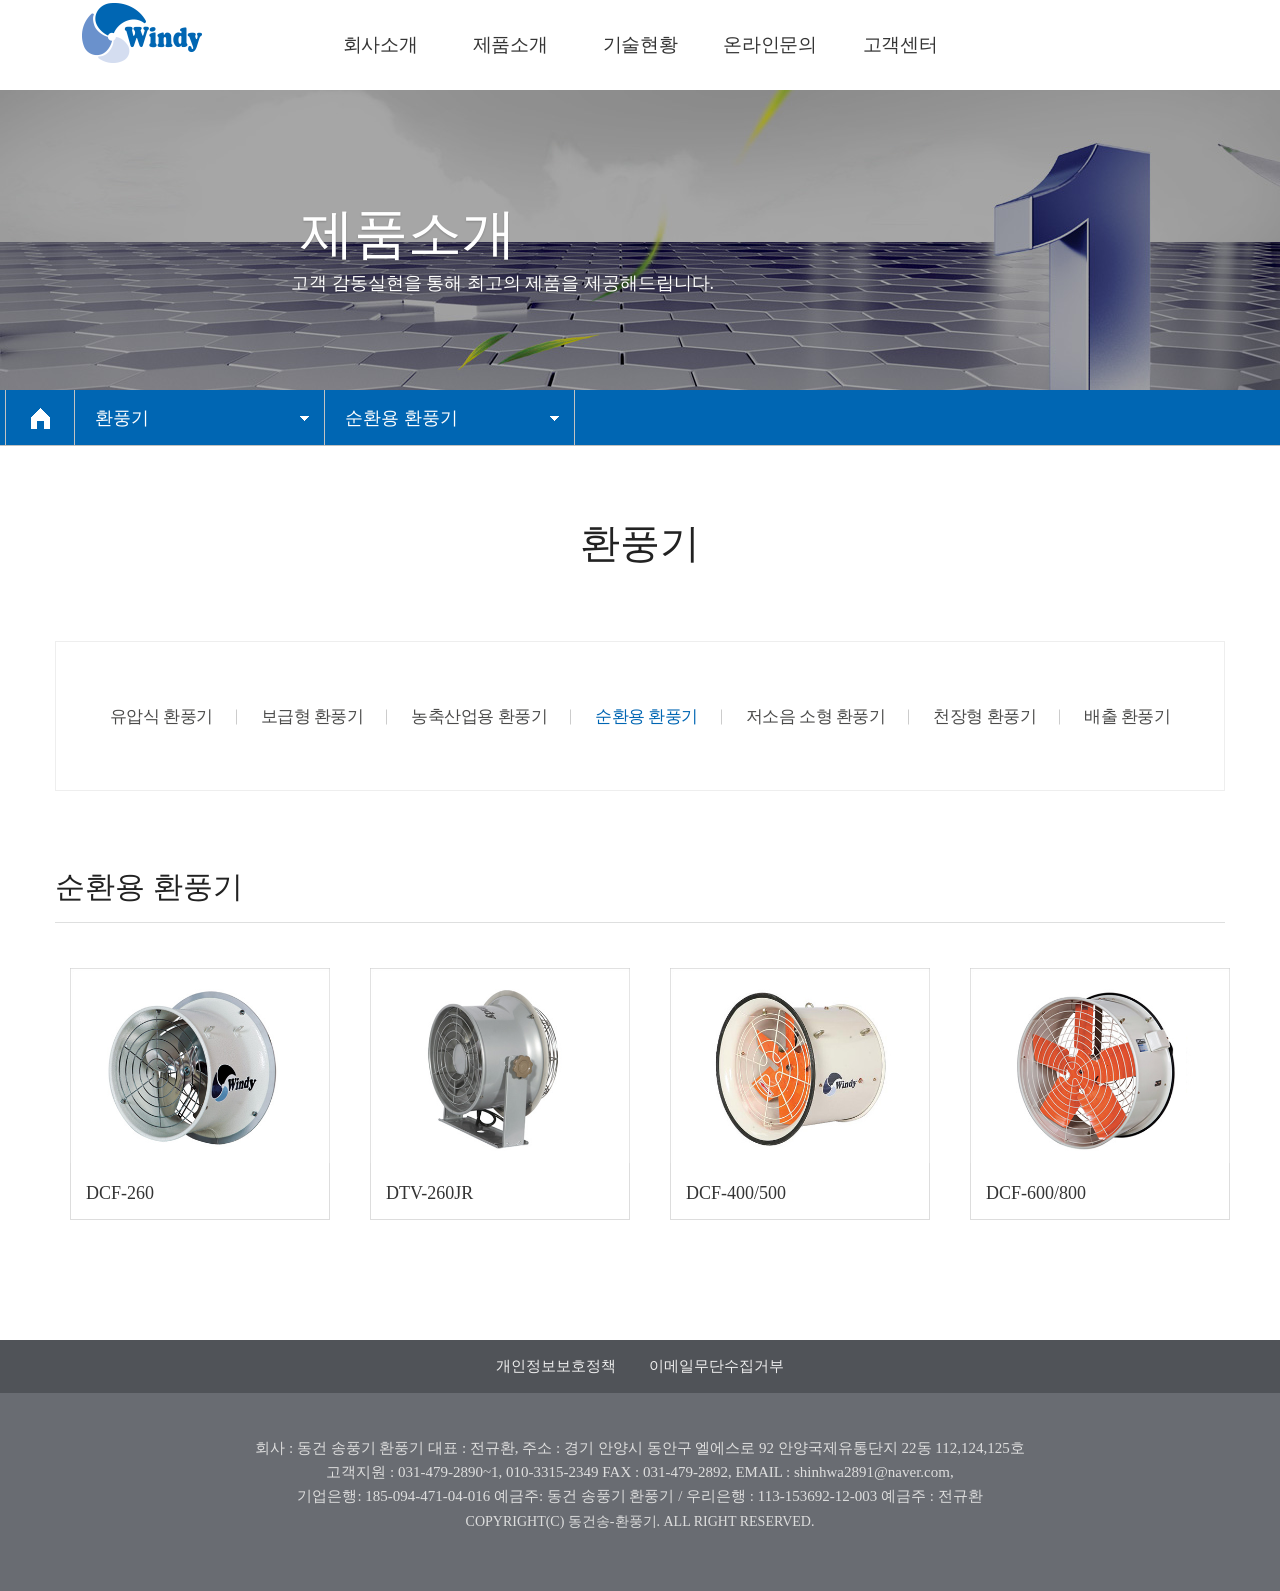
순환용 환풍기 (646, 716)
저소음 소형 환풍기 (816, 716)
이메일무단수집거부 (716, 1366)
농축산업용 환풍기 (479, 716)
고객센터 (900, 44)
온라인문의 (769, 44)
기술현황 (640, 44)
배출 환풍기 (1127, 716)
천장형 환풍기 (984, 716)
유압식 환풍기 (161, 716)
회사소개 (380, 44)
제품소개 (510, 44)
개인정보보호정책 (556, 1366)
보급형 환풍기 (312, 716)
